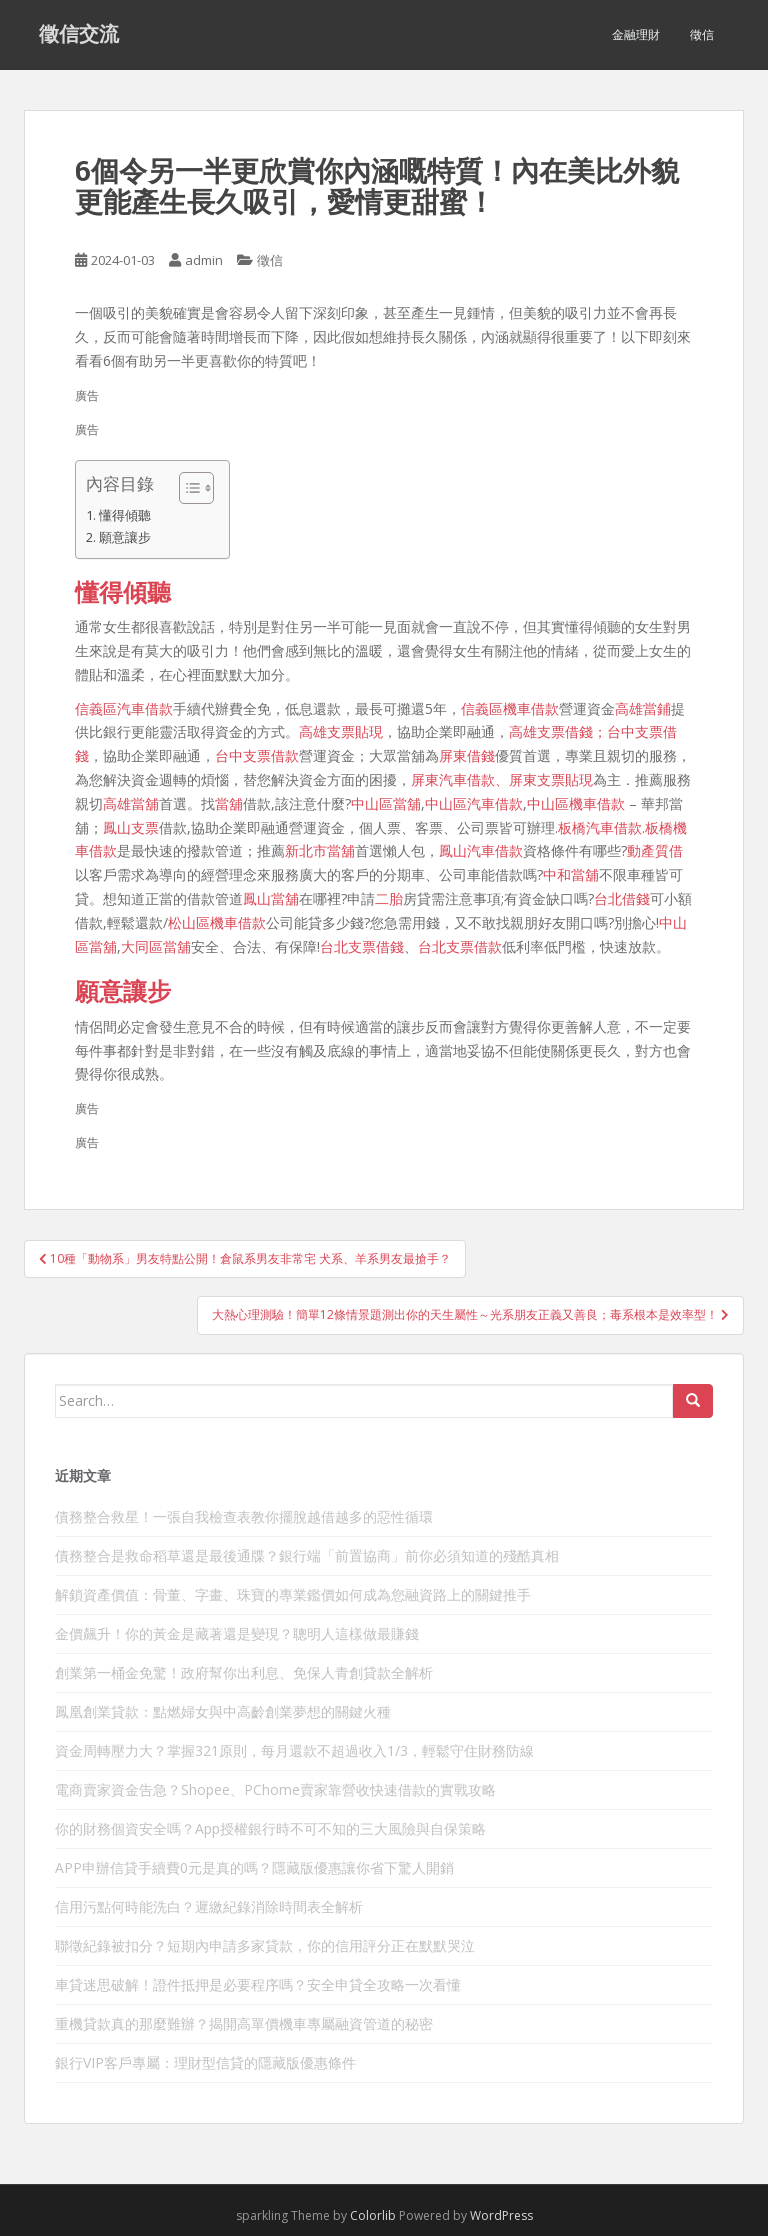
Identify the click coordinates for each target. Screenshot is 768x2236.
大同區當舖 (156, 946)
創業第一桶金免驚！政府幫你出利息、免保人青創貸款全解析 (244, 1672)
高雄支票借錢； (558, 731)
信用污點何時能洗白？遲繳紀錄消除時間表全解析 (209, 1906)
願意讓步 (125, 537)
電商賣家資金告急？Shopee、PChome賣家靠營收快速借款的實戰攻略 (275, 1789)
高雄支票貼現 (341, 731)
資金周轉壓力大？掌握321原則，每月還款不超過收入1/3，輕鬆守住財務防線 (294, 1750)
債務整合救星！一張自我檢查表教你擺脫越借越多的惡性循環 (244, 1516)
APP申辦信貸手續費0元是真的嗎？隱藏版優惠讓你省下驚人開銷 (254, 1867)
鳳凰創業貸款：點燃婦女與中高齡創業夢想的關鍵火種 (223, 1711)
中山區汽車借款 (474, 803)
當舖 (229, 803)
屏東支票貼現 (551, 779)
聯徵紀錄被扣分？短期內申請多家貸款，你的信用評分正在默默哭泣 (265, 1945)
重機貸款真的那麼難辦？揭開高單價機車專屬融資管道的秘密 (244, 2023)
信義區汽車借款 (124, 708)
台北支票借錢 (362, 946)
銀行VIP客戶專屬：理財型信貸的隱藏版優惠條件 (205, 2062)
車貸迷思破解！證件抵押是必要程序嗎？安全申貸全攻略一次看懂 (258, 1984)
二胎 (389, 898)
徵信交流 (79, 35)
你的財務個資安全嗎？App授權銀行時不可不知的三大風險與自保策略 (270, 1828)
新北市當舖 (320, 850)
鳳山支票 (131, 827)
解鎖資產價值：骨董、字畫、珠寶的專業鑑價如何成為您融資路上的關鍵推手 (293, 1594)
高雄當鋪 (643, 708)
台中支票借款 (257, 755)
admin (204, 260)
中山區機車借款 (576, 803)
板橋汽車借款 (600, 827)
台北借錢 (622, 898)
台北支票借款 (460, 946)
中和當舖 (571, 874)
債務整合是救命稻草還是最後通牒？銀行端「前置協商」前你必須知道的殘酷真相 (307, 1555)
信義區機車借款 (510, 708)
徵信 (702, 34)
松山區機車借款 (217, 922)
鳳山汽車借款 (481, 850)
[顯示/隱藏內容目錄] (186, 488)
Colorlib (373, 2215)
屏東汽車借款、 (460, 779)
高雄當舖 (131, 803)
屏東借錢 (467, 755)
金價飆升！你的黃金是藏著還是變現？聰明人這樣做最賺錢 (237, 1633)
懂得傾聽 (125, 515)
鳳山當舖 (271, 898)
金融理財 (636, 34)
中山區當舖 (386, 803)
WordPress (501, 2215)
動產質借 (655, 850)
